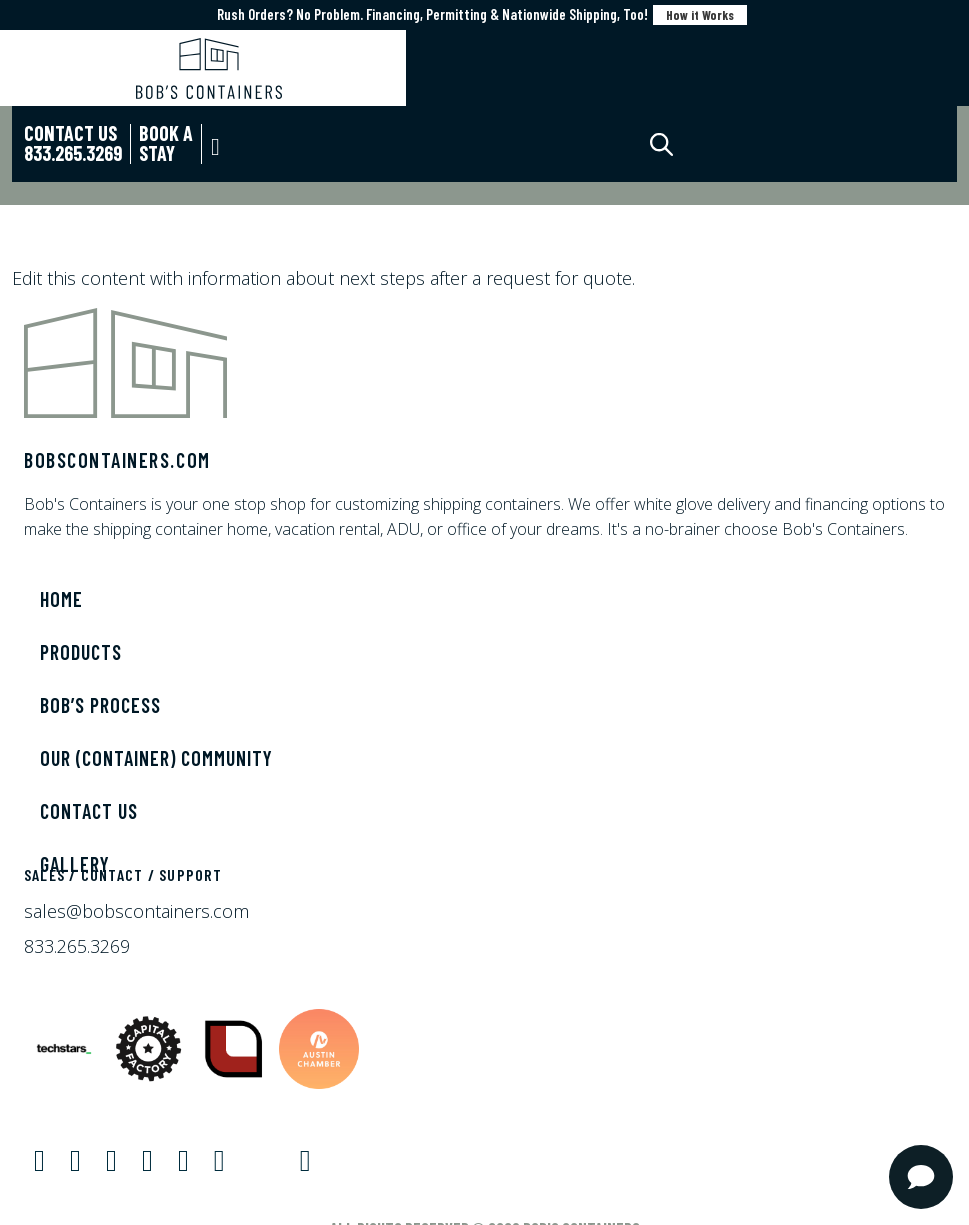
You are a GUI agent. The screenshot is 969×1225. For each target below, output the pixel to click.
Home (61, 599)
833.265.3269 (77, 946)
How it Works (700, 15)
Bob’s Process (100, 705)
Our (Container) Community (156, 758)
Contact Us (89, 811)
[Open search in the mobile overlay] (679, 144)
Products (81, 652)
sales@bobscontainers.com (136, 911)
